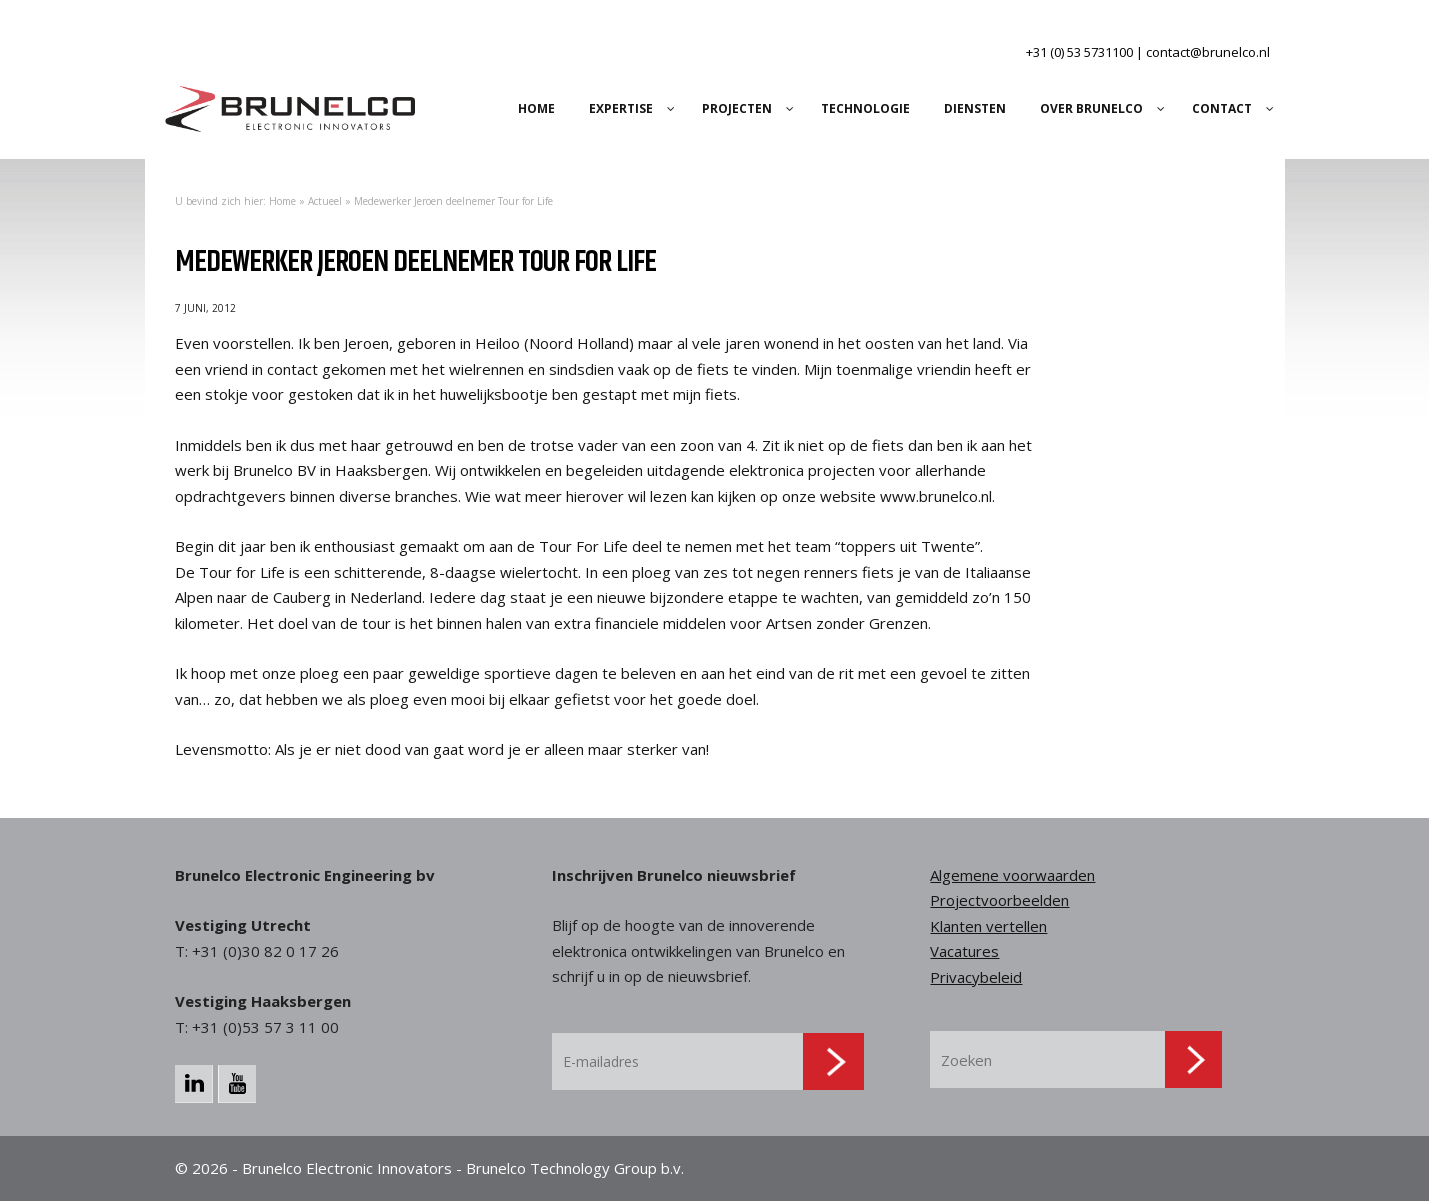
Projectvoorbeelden (999, 900)
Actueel (325, 201)
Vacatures (964, 951)
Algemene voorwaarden (1012, 875)
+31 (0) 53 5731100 (1079, 52)
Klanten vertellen (988, 926)
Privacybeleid (976, 977)
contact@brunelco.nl (1208, 52)
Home (282, 201)
